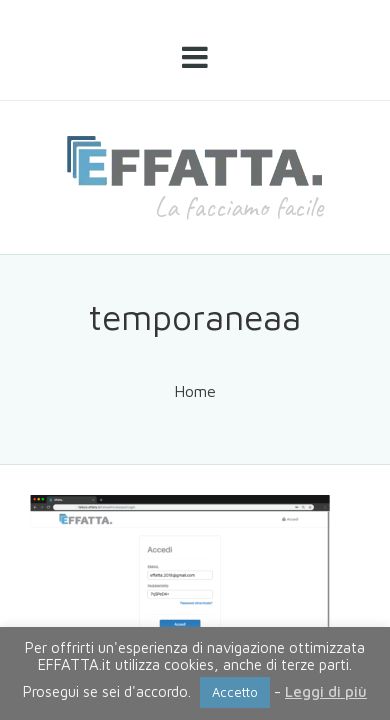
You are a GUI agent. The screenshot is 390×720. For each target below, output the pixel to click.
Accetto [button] (235, 692)
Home (195, 391)
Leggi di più (326, 691)
